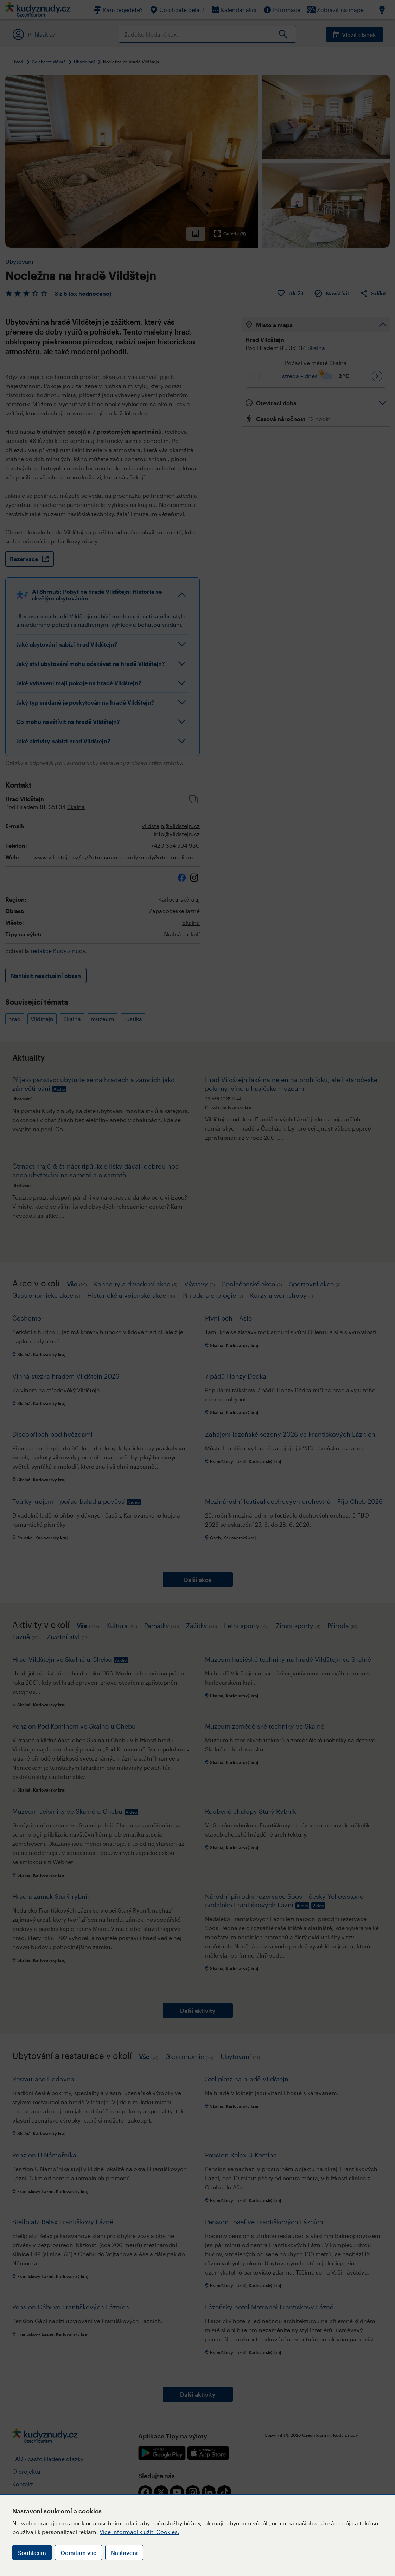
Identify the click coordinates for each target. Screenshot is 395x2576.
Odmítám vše (78, 2552)
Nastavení (124, 2552)
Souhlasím (32, 2552)
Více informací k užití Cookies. (139, 2532)
